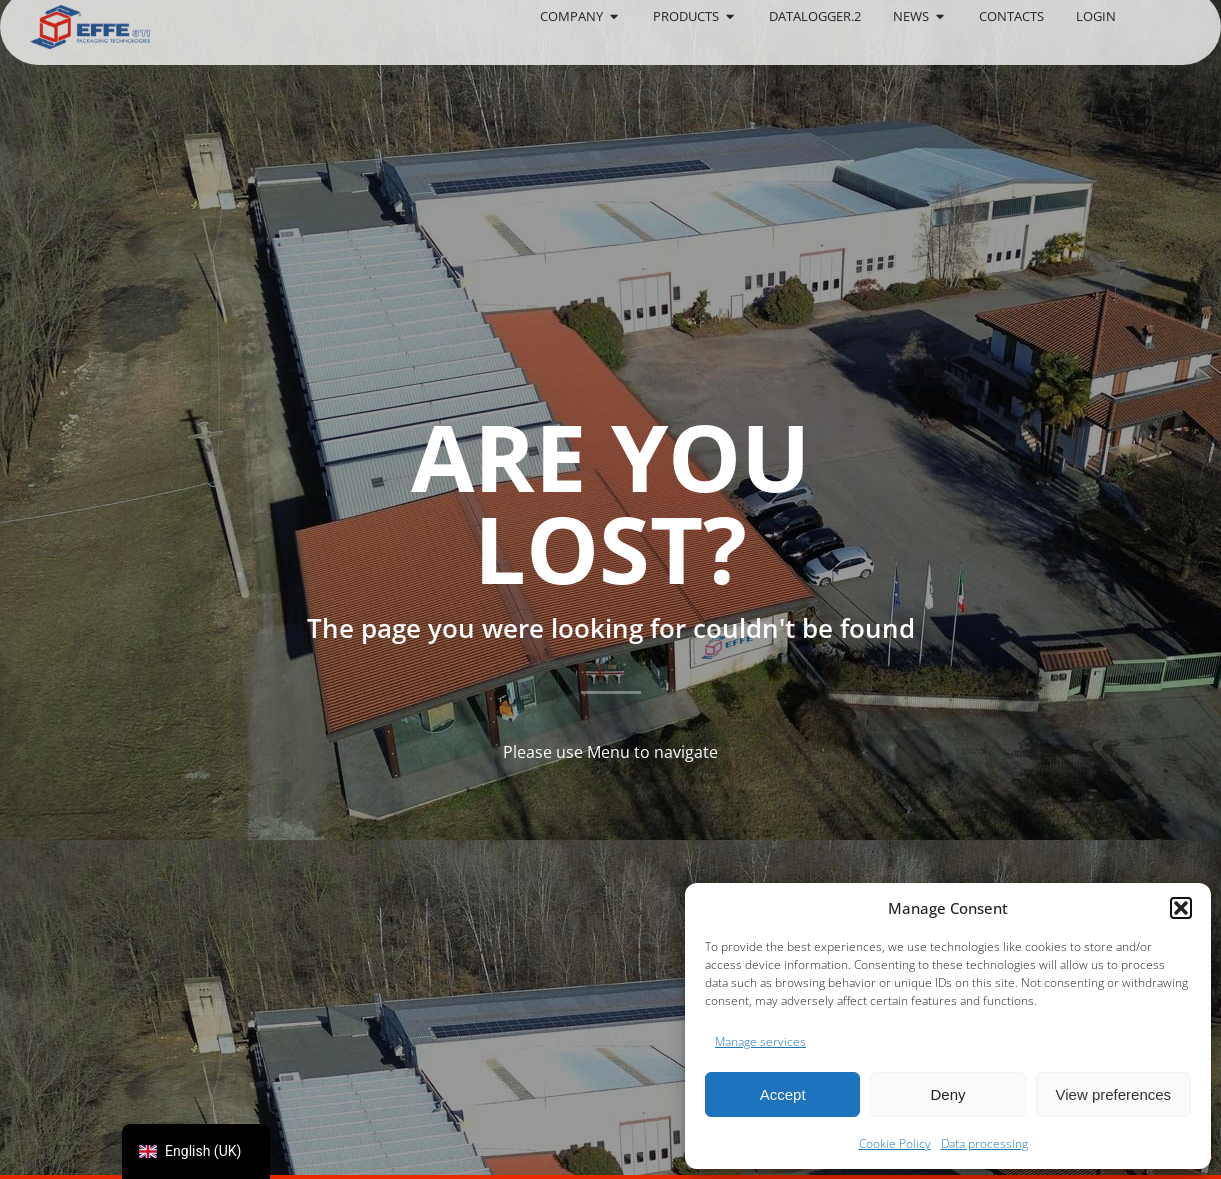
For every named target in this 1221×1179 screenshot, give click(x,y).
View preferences (1114, 1094)
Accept (783, 1094)
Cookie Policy (895, 1143)
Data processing (984, 1143)
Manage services (760, 1041)
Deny (947, 1094)
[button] (1181, 908)
